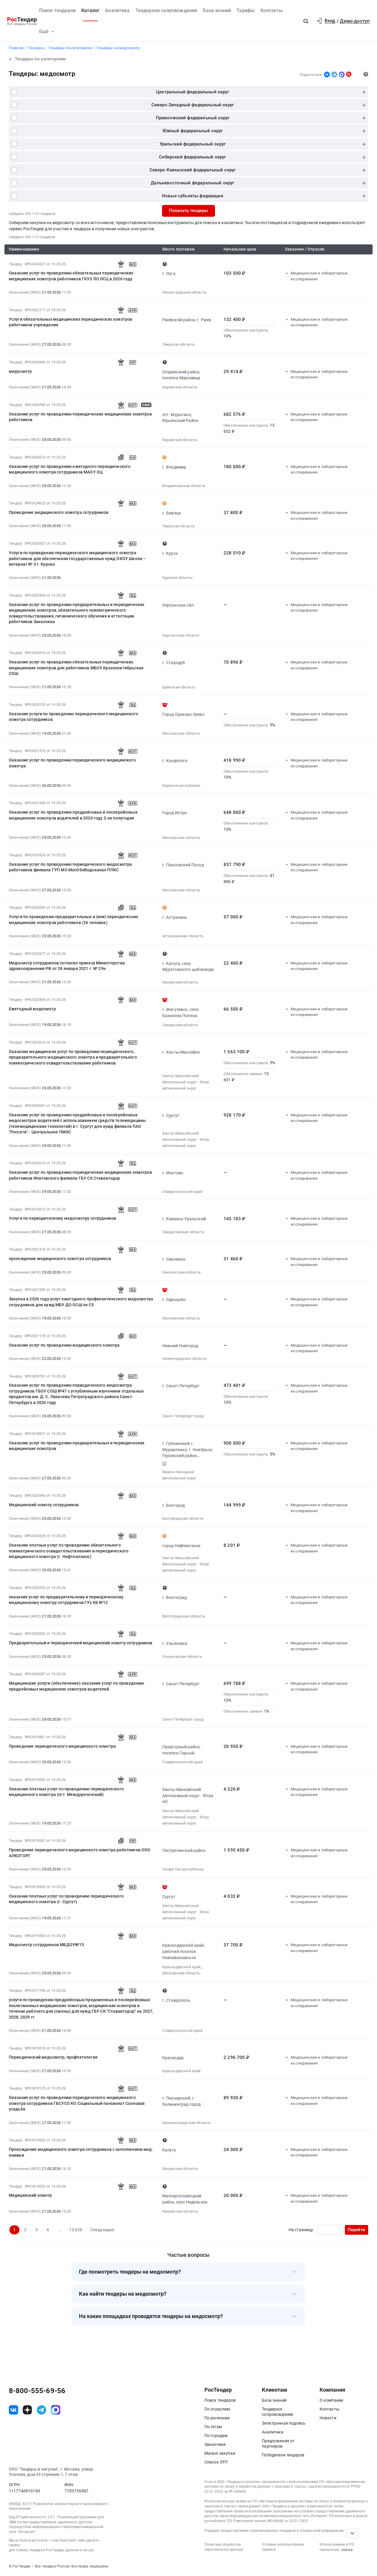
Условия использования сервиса (283, 2547)
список (347, 2550)
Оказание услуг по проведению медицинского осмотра (64, 1345)
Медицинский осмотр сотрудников (44, 1504)
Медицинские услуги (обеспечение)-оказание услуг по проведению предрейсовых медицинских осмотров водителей (76, 1686)
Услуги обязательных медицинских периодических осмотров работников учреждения (71, 322)
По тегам (213, 2426)
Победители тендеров (283, 2455)
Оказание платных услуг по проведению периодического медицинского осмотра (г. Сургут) (66, 1899)
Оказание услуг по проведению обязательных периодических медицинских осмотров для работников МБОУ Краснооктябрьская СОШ (76, 668)
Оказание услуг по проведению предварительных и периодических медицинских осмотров (77, 1446)
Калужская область (180, 982)
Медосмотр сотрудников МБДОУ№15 (46, 1944)
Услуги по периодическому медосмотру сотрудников (62, 1218)
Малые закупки (219, 2453)
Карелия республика (181, 785)
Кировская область (180, 387)
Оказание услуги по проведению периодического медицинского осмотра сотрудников (73, 716)
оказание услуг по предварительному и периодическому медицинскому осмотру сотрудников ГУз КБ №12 (66, 1600)
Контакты (271, 10)
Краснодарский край (181, 1967)
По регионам (217, 2418)
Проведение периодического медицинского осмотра (62, 1746)
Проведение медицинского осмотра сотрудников (59, 512)
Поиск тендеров (57, 10)
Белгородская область (183, 1518)
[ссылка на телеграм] (41, 2410)
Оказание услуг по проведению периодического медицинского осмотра (72, 763)
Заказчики (215, 2444)
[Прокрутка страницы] (352, 2533)
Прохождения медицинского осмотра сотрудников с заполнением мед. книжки (81, 2152)
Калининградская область (186, 2122)
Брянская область (179, 687)
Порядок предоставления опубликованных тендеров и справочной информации (274, 2531)
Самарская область (180, 1025)
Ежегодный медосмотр (32, 1008)
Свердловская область (183, 1232)
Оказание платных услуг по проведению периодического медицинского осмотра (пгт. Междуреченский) (66, 1792)
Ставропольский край (182, 1191)
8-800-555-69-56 (37, 2391)
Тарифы (246, 10)
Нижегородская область (184, 1358)
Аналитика (117, 10)
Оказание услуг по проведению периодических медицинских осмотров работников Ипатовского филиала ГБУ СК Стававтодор (80, 1175)
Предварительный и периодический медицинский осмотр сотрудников (81, 1642)
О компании (331, 2400)
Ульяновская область (182, 1656)
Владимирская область (184, 486)
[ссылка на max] (55, 2410)
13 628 (75, 2229)
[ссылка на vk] (13, 2410)
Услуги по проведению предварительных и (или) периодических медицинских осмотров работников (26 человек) (73, 919)
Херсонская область (181, 635)
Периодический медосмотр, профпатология (53, 2057)
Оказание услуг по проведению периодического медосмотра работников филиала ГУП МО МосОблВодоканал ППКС (70, 867)
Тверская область (178, 344)
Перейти (356, 2229)
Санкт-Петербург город (183, 1416)
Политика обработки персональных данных (223, 2547)
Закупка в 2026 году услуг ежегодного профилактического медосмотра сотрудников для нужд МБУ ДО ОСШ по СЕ (81, 1302)
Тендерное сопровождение (166, 10)
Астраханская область (182, 936)
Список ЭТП (216, 2462)
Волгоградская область (183, 1616)
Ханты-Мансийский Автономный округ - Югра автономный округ (185, 1082)
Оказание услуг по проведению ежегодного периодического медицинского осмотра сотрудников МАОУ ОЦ (70, 469)
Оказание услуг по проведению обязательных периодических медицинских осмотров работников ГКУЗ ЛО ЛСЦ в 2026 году (71, 276)
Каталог (90, 10)
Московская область (181, 733)
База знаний (217, 10)
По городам (216, 2435)
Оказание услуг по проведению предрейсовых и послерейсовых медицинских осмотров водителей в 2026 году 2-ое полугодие (73, 815)
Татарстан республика (183, 1869)
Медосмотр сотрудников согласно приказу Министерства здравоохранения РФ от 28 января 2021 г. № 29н (67, 966)
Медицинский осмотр (30, 2195)
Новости (328, 2418)
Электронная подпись (283, 2423)
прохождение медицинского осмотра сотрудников (60, 1258)
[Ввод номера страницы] (328, 2230)
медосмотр (20, 371)
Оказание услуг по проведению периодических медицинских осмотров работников (80, 417)
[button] (305, 21)
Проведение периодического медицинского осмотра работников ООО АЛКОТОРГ (80, 1852)
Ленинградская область (184, 292)
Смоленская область (181, 1272)
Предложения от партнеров (278, 2443)
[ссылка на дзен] (27, 2410)
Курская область (177, 577)
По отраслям (217, 2409)
